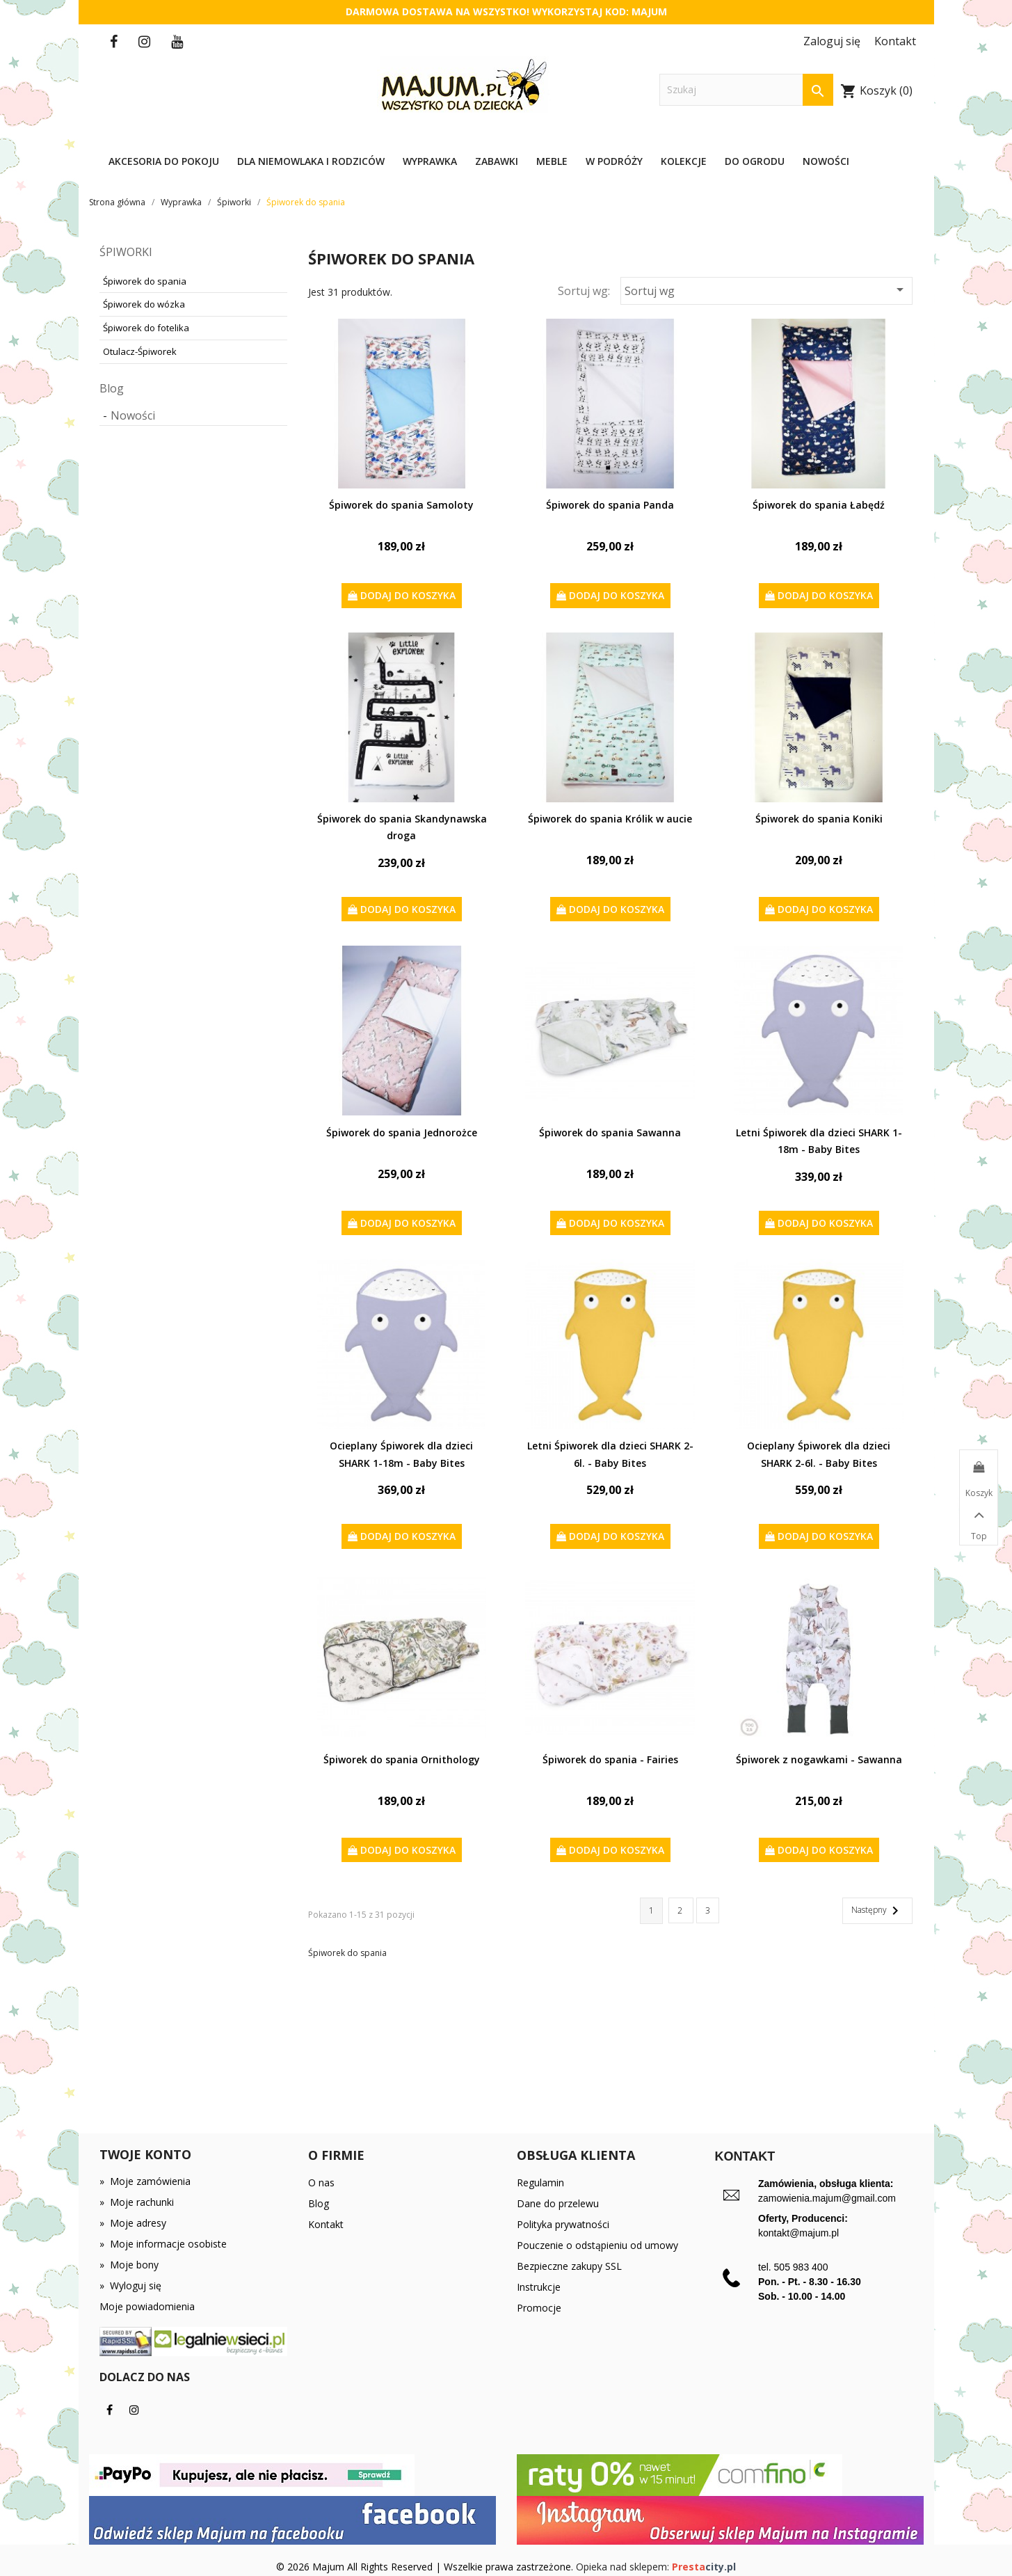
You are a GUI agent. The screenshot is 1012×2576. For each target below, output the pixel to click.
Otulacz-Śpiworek (140, 351)
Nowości (826, 161)
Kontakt (326, 2224)
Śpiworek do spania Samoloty (401, 504)
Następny (877, 1910)
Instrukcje (539, 2286)
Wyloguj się (130, 2285)
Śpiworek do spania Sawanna (610, 1132)
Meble (552, 161)
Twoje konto (145, 2154)
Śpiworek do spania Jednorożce (401, 1132)
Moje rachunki (136, 2202)
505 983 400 (801, 2267)
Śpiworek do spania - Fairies (610, 1759)
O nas (321, 2182)
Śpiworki (125, 252)
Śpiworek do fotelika (146, 327)
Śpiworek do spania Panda (610, 504)
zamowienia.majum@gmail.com (827, 2198)
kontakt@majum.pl (798, 2233)
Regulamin (540, 2182)
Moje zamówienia (145, 2181)
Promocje (539, 2307)
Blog (111, 388)
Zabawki (496, 161)
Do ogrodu (755, 161)
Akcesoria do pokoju (164, 161)
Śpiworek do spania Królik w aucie (610, 818)
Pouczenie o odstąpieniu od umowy (597, 2245)
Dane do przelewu (558, 2203)
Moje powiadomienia (147, 2306)
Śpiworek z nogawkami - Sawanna (819, 1759)
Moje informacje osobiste (163, 2243)
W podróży (614, 161)
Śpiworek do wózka (144, 304)
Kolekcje (684, 161)
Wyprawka (430, 161)
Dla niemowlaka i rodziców (311, 161)
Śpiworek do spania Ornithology (401, 1759)
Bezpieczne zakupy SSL (569, 2266)
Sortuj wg (766, 290)
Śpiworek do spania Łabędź (819, 504)
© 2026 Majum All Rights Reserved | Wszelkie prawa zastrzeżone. (426, 2566)
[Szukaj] (746, 90)
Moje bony (129, 2264)
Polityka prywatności (563, 2224)
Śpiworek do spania (144, 281)
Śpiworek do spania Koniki (819, 818)
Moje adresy (132, 2222)
